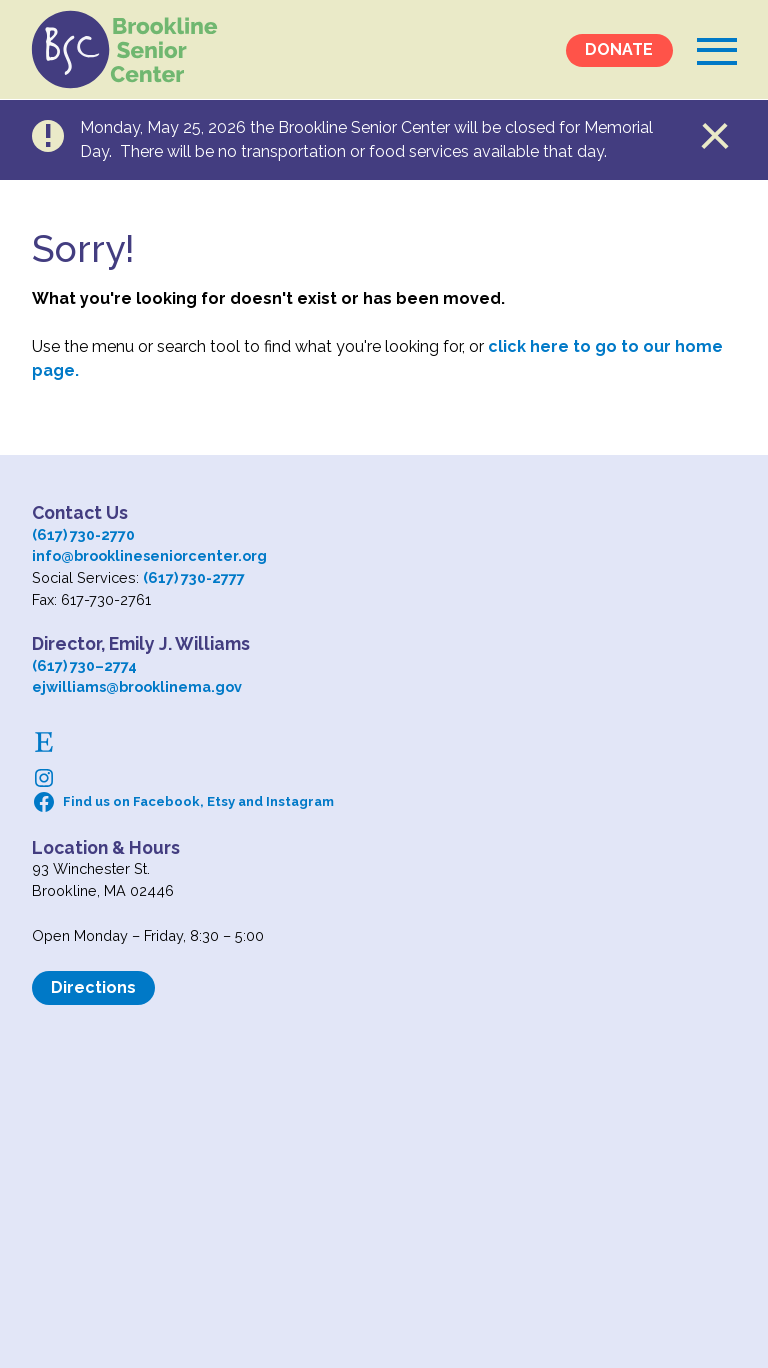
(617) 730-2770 (83, 534)
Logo (127, 50)
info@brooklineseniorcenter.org (149, 555)
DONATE (619, 50)
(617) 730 (63, 665)
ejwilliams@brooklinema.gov (137, 686)
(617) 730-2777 (194, 577)
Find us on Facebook (131, 801)
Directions (93, 987)
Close (716, 136)
